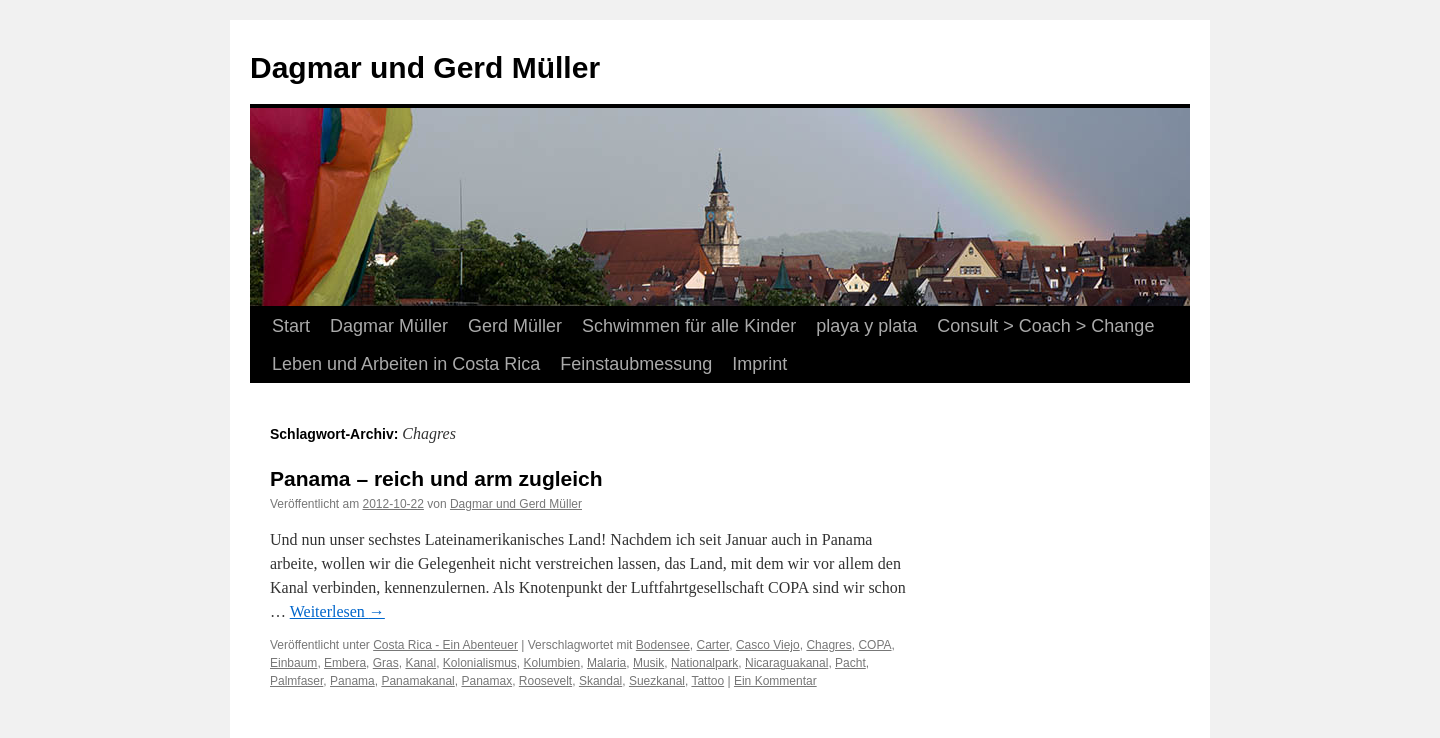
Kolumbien (552, 663)
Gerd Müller (515, 326)
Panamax (486, 681)
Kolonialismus (480, 663)
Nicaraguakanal (786, 663)
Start (291, 326)
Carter (713, 645)
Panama (352, 681)
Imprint (759, 364)
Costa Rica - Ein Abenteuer (445, 645)
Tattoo (707, 681)
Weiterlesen (337, 611)
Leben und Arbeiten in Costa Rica (406, 364)
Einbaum (293, 663)
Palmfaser (296, 681)
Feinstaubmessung (636, 364)
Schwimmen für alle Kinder (689, 326)
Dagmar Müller (389, 326)
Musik (648, 663)
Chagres (828, 645)
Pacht (850, 663)
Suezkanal (657, 681)
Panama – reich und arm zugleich (436, 478)
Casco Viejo (768, 645)
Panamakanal (417, 681)
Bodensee (663, 645)
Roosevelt (545, 681)
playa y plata (866, 326)
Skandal (600, 681)
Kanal (420, 663)
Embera (345, 663)
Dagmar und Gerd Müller (425, 67)
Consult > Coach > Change (1045, 326)
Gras (386, 663)
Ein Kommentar (775, 681)
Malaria (606, 663)
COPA (874, 645)
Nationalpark (704, 663)
